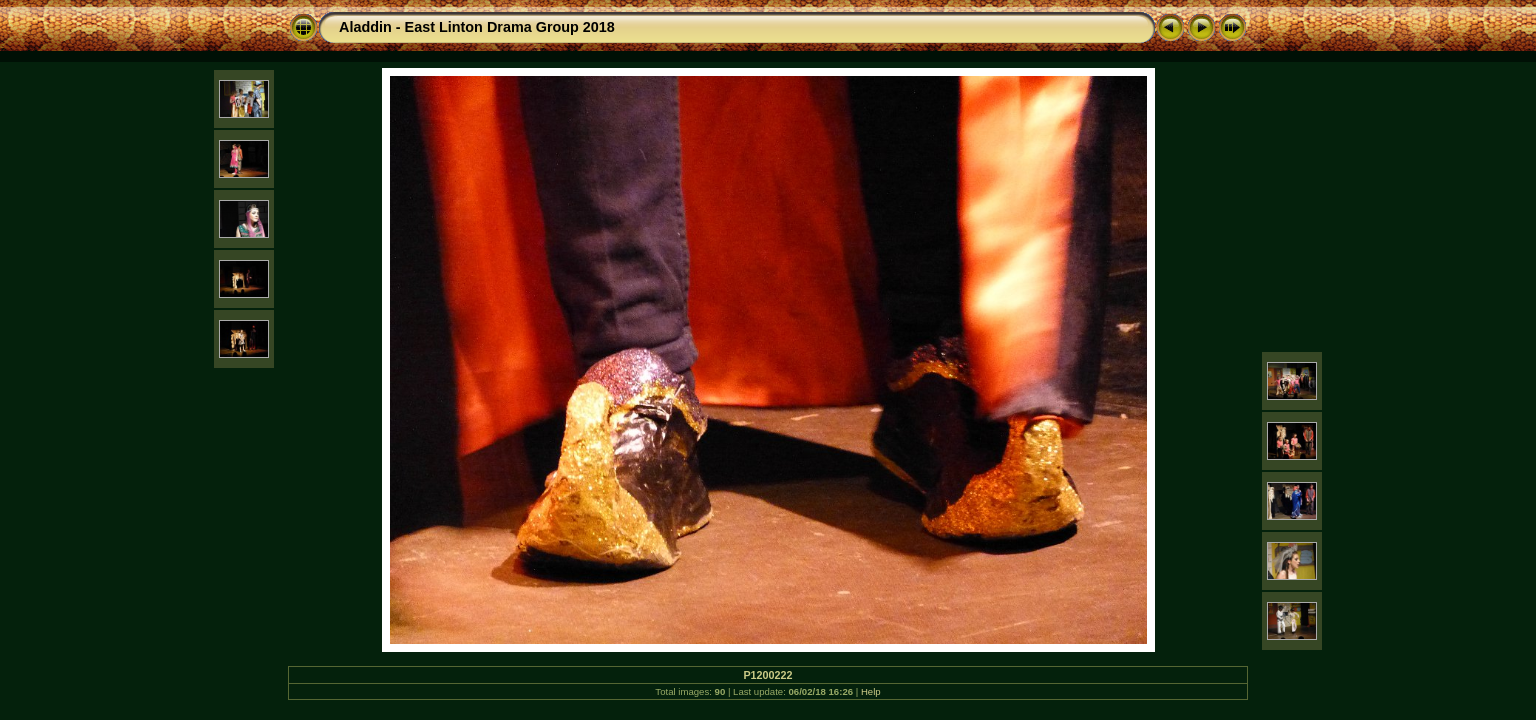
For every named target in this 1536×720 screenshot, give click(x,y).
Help (871, 691)
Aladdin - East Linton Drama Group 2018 (477, 27)
